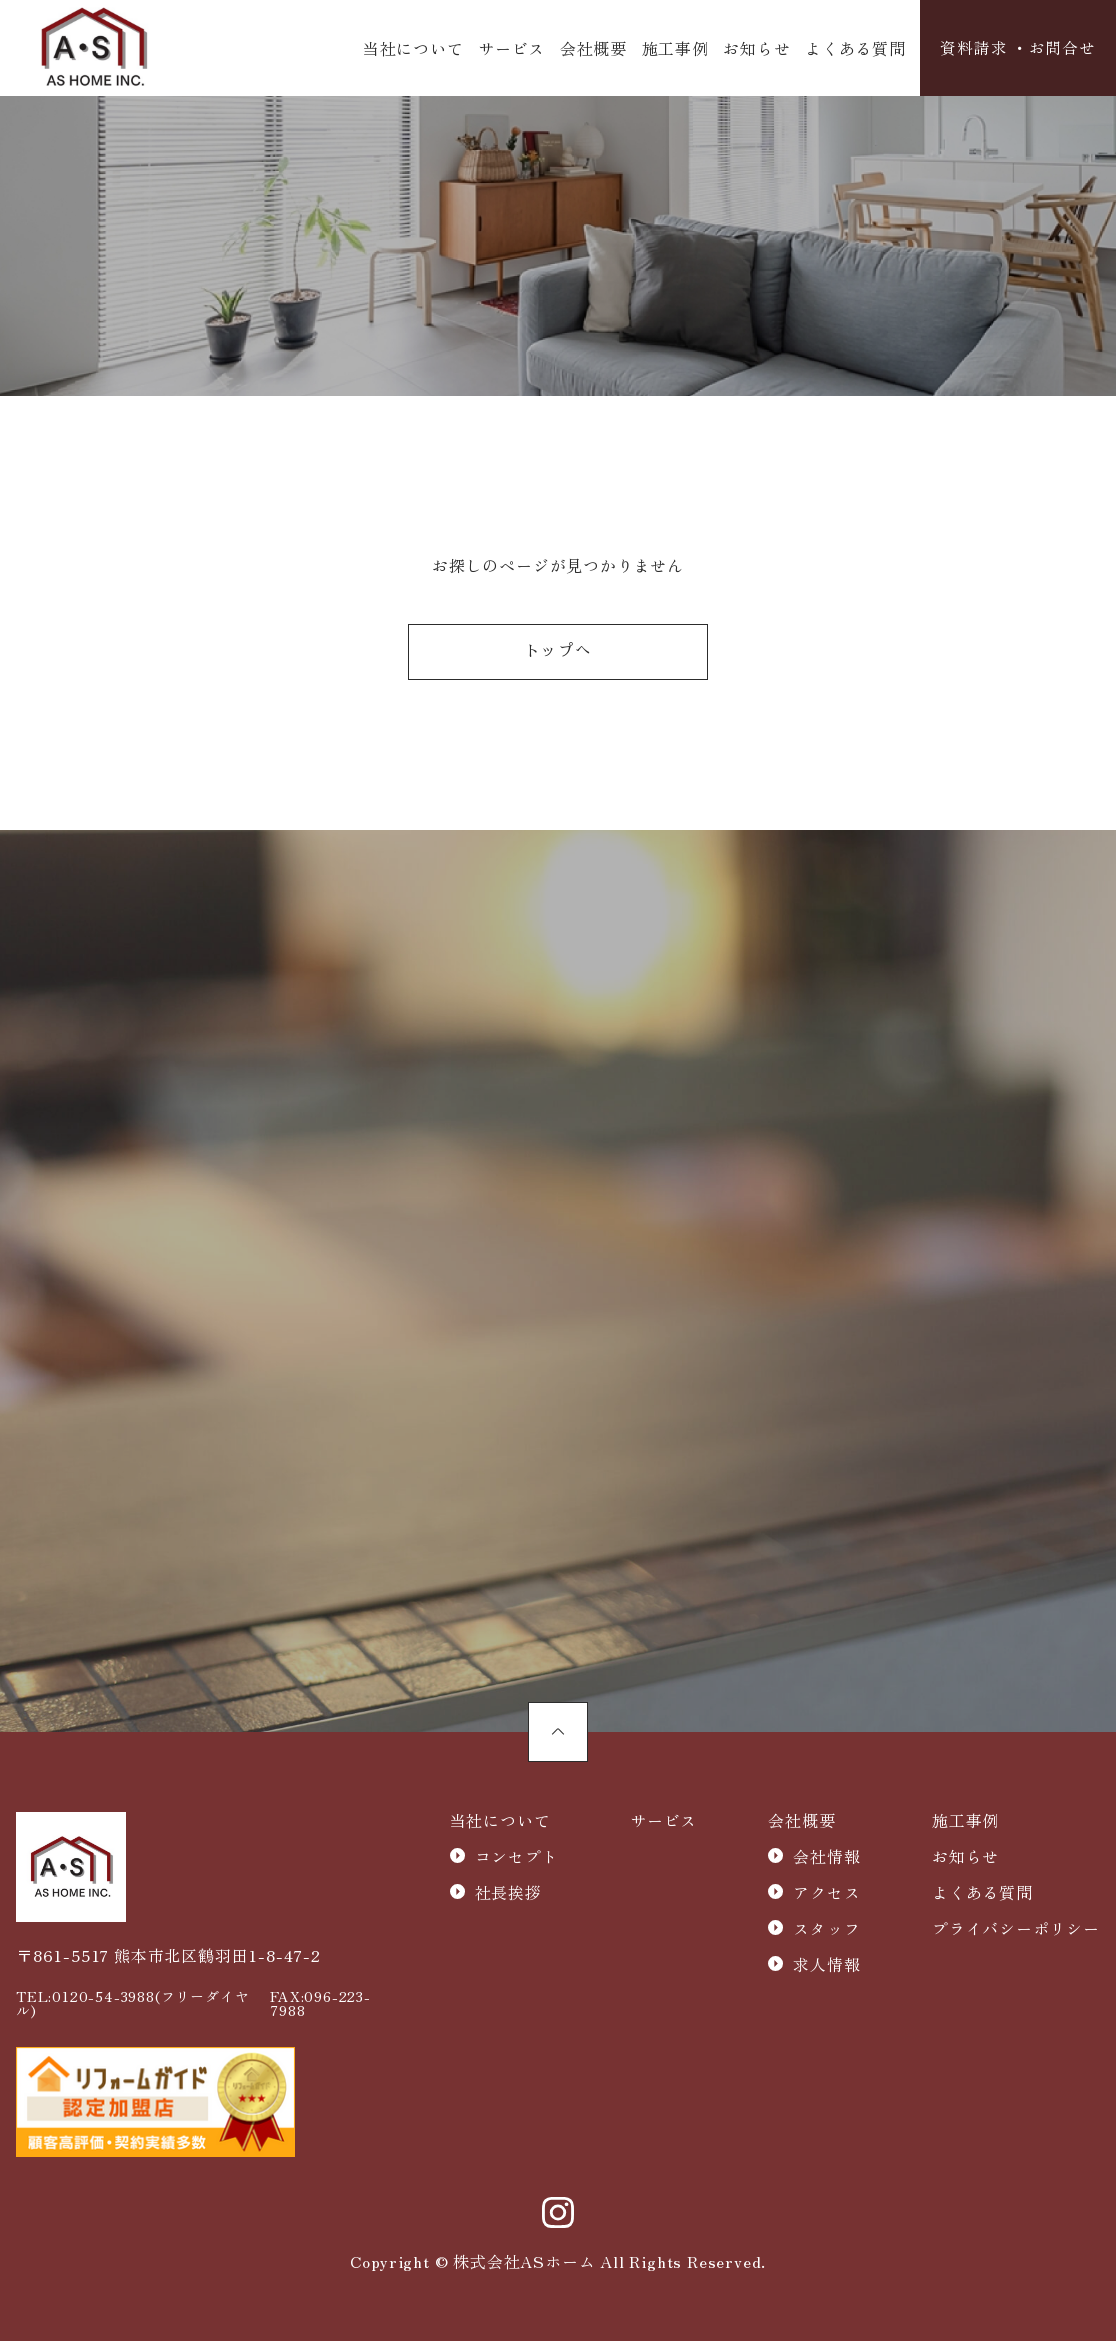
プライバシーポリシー (1016, 1931)
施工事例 (674, 48)
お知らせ (756, 48)
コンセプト (517, 1859)
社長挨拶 (508, 1895)
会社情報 (826, 1859)
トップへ (557, 654)
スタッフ (826, 1931)
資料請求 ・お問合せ (1018, 48)
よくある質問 (855, 48)
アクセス (826, 1895)
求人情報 (826, 1967)
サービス (511, 48)
